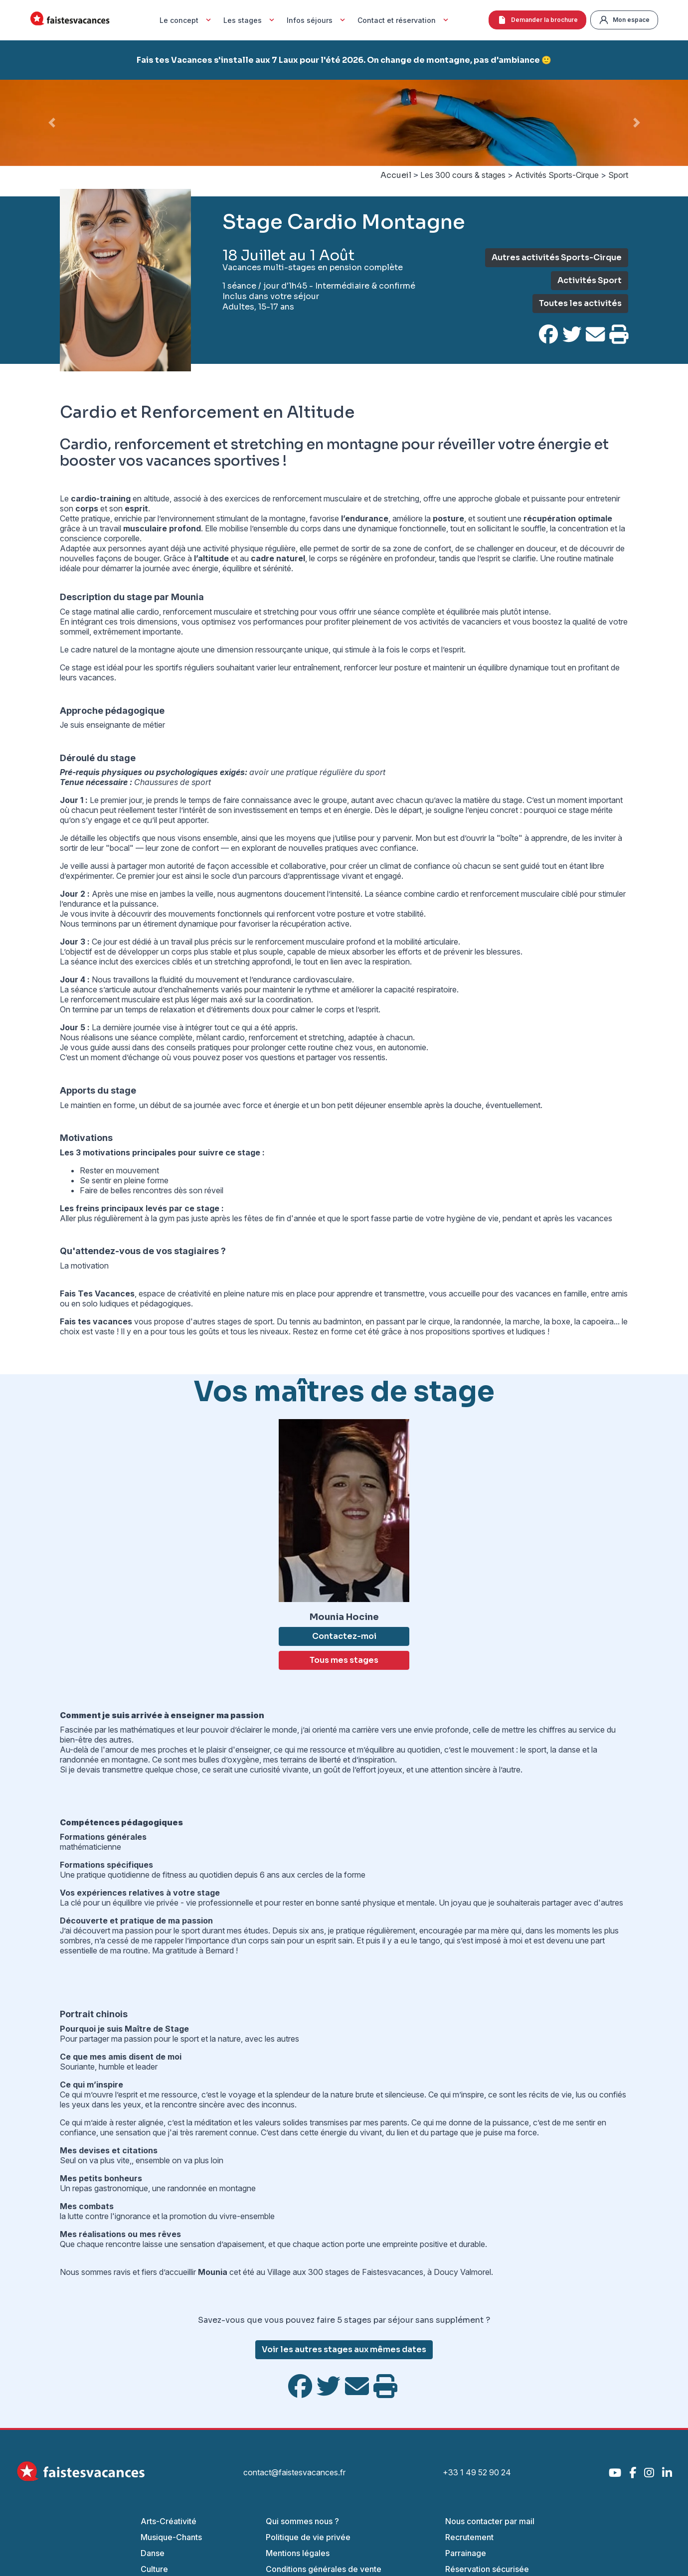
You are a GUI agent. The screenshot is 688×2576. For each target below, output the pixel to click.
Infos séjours (317, 20)
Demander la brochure (537, 20)
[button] (51, 123)
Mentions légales (298, 2553)
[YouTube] (615, 2472)
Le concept (186, 20)
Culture (154, 2569)
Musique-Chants (171, 2537)
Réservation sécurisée (487, 2569)
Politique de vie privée (308, 2537)
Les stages (250, 20)
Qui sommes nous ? (302, 2521)
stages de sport (245, 1321)
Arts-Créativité (168, 2521)
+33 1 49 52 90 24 (477, 2472)
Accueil (395, 175)
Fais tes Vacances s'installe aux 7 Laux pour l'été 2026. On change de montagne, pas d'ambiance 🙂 (344, 60)
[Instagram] (649, 2472)
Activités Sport (589, 280)
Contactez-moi (344, 1636)
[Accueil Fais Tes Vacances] (70, 20)
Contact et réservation (404, 20)
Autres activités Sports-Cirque (557, 257)
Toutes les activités (580, 303)
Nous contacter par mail (489, 2521)
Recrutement (469, 2537)
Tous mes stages (344, 1660)
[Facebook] (632, 2472)
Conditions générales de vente (323, 2569)
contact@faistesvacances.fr (294, 2472)
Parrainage (465, 2553)
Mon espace (624, 20)
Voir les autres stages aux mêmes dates (344, 2349)
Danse (153, 2553)
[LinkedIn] (667, 2472)
